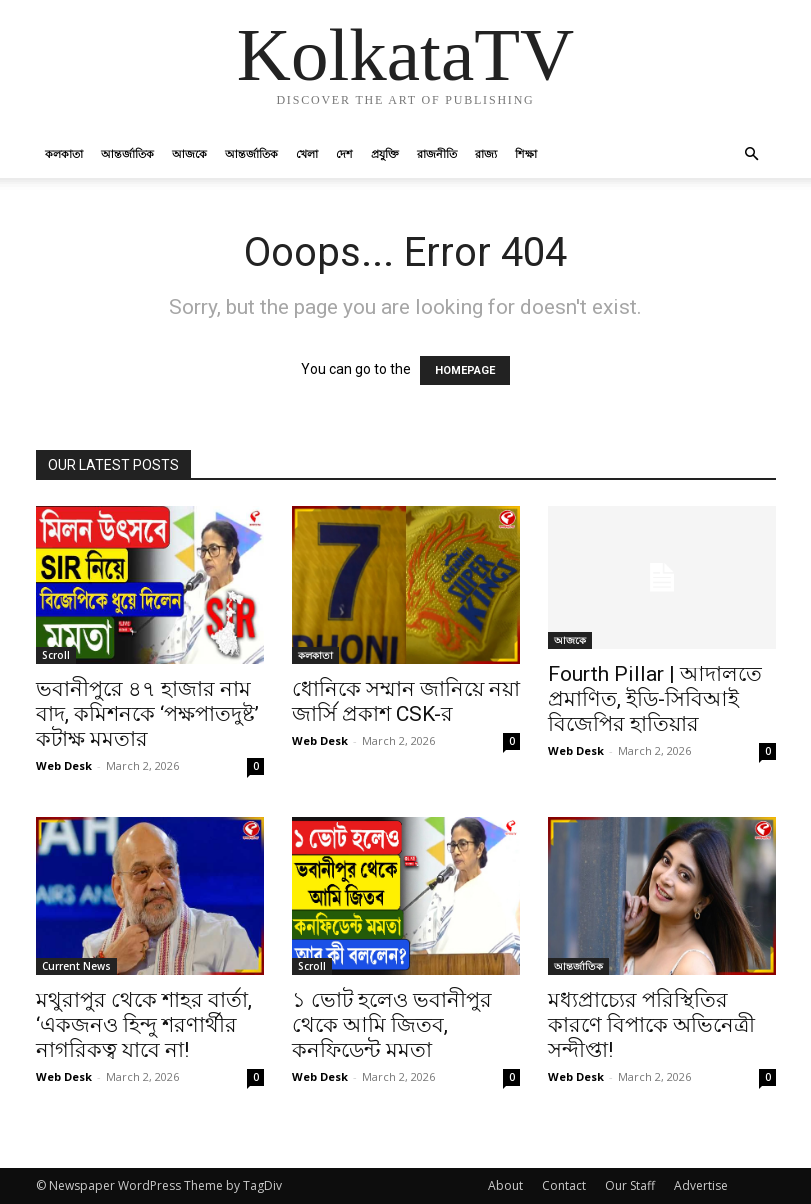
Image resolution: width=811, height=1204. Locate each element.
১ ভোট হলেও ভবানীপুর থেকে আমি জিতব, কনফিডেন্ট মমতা (392, 1025)
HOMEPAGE (465, 370)
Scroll (56, 655)
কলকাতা (64, 153)
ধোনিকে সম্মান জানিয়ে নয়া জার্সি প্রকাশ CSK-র (406, 701)
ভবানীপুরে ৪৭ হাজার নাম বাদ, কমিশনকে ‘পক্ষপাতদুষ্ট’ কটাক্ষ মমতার (147, 714)
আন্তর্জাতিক (127, 153)
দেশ (344, 153)
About (505, 1185)
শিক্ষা (526, 153)
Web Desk (64, 765)
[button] (752, 154)
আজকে (189, 153)
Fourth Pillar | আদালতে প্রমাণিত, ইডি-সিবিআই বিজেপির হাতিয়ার (655, 699)
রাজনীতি (437, 153)
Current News (76, 966)
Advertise (701, 1185)
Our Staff (630, 1185)
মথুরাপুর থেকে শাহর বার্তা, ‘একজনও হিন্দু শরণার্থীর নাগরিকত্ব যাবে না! (144, 1025)
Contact (564, 1185)
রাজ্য (486, 153)
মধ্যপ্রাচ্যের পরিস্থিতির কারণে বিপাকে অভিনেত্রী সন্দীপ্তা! (651, 1025)
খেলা (307, 153)
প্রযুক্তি (385, 153)
